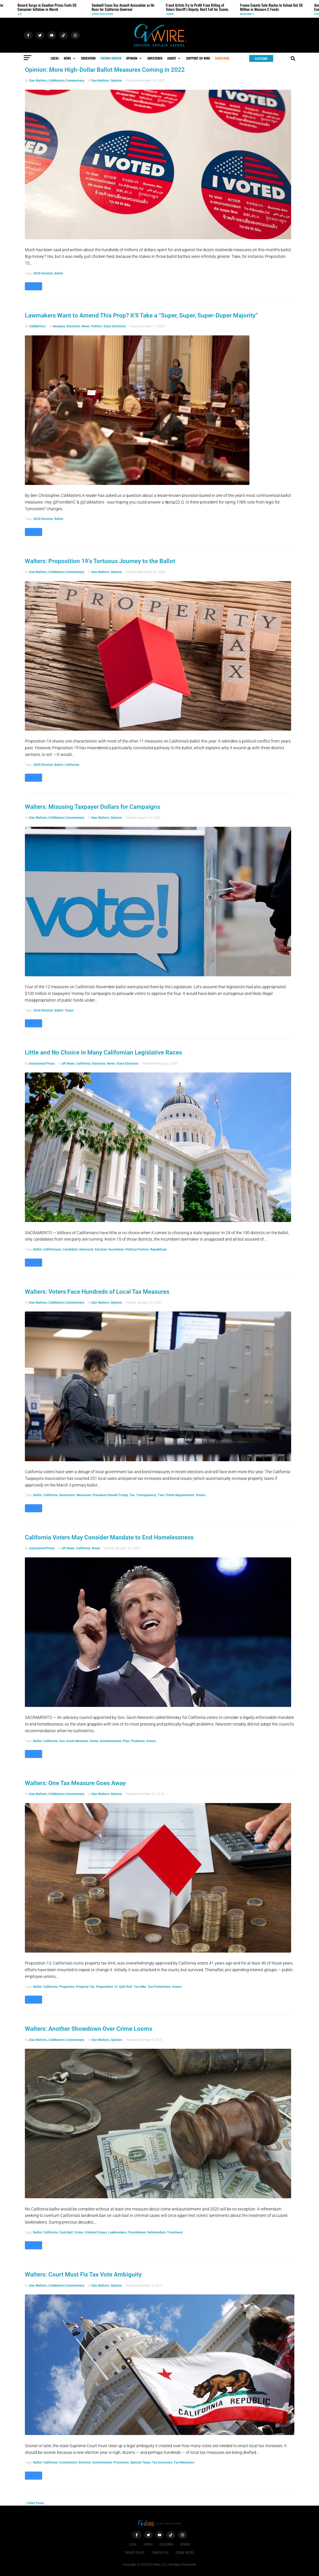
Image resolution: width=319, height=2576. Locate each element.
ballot (59, 273)
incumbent (116, 1249)
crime (78, 2232)
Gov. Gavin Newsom (73, 1741)
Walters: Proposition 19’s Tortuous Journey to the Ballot (100, 561)
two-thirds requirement (176, 1495)
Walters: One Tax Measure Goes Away (75, 1783)
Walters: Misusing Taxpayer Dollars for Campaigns (92, 806)
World (148, 2544)
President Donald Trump (110, 1495)
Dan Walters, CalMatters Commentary (56, 80)
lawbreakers (117, 2232)
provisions (121, 2462)
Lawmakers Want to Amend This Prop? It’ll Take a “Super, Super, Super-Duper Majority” (141, 315)
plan (126, 1741)
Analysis (59, 326)
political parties (137, 1249)
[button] (70, 58)
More (33, 286)
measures (83, 1495)
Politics (96, 326)
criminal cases (96, 2232)
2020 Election (43, 273)
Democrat (86, 1249)
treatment (175, 2232)
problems (138, 1741)
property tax (85, 1986)
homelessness (110, 1741)
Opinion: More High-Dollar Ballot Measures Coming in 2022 (105, 69)
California (72, 764)
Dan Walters (100, 80)
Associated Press (42, 1063)
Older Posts (34, 2503)
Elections (73, 326)
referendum (156, 2232)
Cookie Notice (185, 2552)
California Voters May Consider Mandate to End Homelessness (109, 1537)
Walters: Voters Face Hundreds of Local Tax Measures (97, 1291)
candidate (70, 1249)
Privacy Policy (135, 2552)
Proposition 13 (106, 1986)
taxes (69, 1010)
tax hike (140, 1986)
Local (133, 2544)
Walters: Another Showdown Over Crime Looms (88, 2028)
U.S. (20, 14)
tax (132, 1495)
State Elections (102, 14)
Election (101, 1249)
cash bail (66, 2232)
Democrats (67, 1495)
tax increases (162, 2462)
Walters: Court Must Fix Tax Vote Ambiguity (83, 2274)
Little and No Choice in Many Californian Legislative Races (103, 1052)
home (94, 1741)
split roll (125, 1986)
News (86, 326)
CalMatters (37, 326)
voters (200, 1495)
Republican (158, 1249)
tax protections (159, 1986)
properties (67, 1986)
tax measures (184, 2462)
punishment (137, 2232)
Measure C (247, 14)
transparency (146, 1495)
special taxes (140, 2462)
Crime (170, 14)
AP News (68, 1063)
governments (102, 2462)
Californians (52, 1249)
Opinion (116, 80)
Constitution (68, 2462)
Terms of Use (160, 2552)
